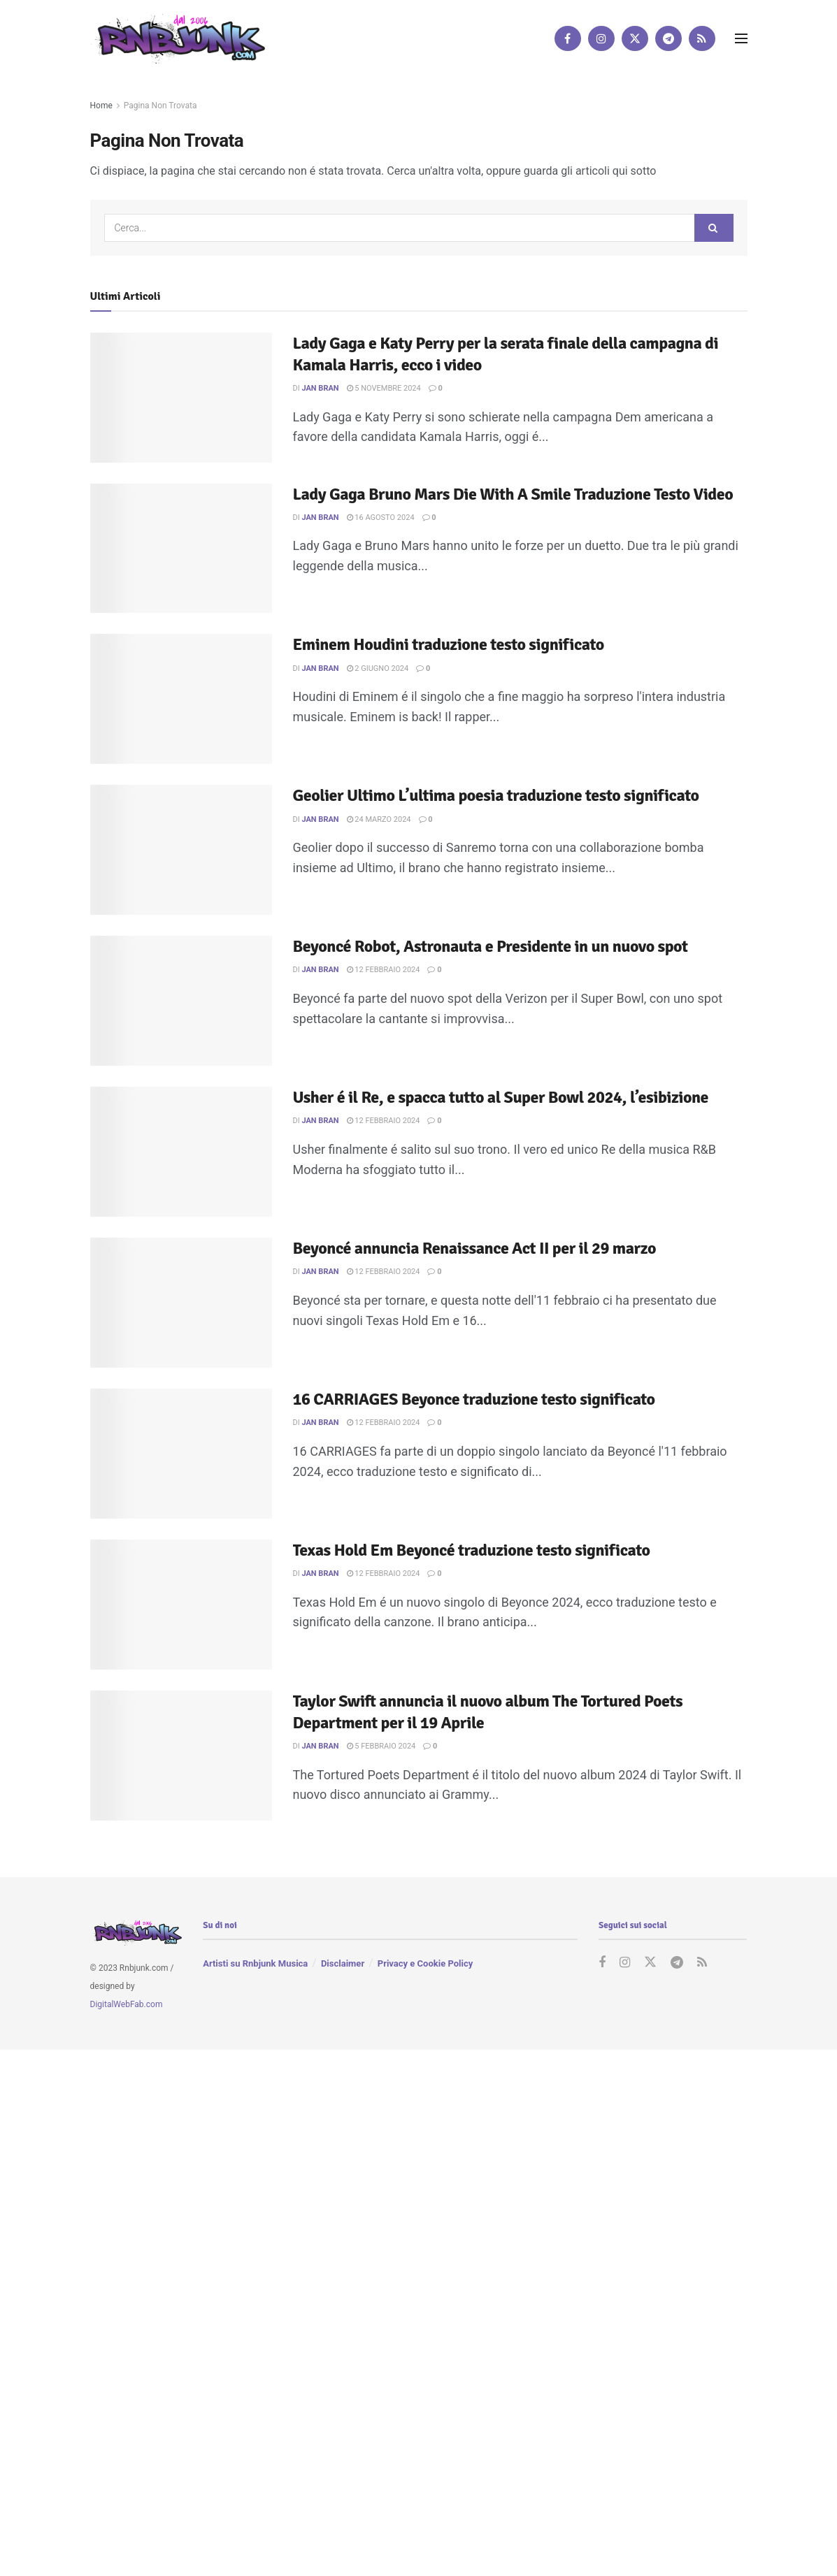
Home (101, 105)
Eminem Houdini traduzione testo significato (448, 644)
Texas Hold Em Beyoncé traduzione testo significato (471, 1550)
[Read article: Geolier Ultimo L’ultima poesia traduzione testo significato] (181, 850)
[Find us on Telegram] (668, 38)
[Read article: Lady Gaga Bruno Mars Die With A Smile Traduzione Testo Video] (181, 549)
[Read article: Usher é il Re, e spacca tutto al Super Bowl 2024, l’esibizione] (181, 1152)
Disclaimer (342, 1963)
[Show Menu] (741, 38)
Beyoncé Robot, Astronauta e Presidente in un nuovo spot (490, 946)
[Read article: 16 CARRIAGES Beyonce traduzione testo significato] (181, 1454)
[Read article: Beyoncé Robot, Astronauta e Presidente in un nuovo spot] (181, 1001)
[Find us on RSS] (702, 38)
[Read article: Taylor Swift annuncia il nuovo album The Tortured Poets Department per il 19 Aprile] (181, 1756)
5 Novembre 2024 (384, 388)
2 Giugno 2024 (378, 668)
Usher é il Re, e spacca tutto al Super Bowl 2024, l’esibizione (501, 1097)
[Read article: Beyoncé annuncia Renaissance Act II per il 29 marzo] (181, 1303)
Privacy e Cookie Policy (425, 1963)
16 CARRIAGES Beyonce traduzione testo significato (474, 1399)
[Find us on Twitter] (635, 38)
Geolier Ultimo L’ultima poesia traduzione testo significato (496, 795)
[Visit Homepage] (177, 38)
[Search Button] (714, 228)
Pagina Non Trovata (160, 105)
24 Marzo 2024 (379, 819)
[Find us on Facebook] (568, 38)
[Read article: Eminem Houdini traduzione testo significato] (181, 699)
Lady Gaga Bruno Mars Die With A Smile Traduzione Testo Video (513, 494)
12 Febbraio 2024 (383, 969)
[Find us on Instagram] (601, 38)
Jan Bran (319, 388)
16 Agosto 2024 (381, 517)
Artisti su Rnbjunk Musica (255, 1963)
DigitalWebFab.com (126, 2004)
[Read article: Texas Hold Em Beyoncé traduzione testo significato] (181, 1605)
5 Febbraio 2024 (381, 1746)
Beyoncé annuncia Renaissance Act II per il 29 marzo (474, 1248)
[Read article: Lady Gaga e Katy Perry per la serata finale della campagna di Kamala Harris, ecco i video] (181, 398)
